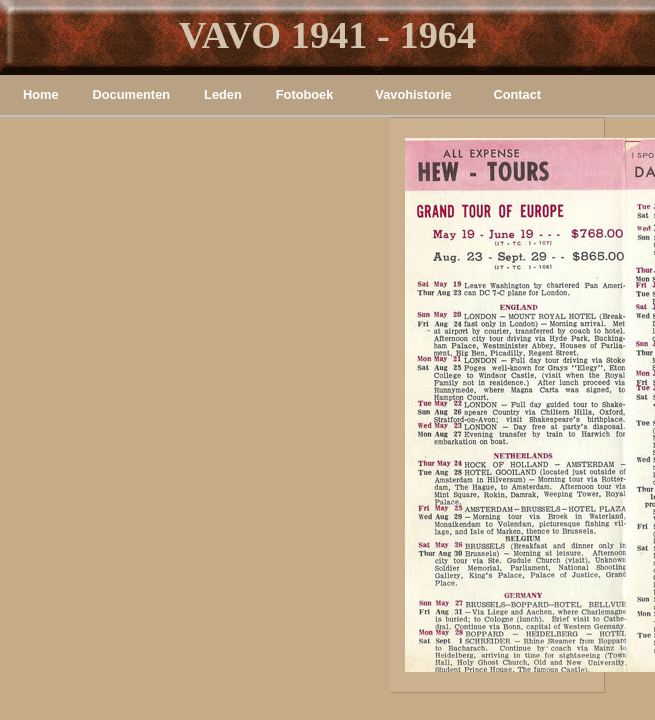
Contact (517, 94)
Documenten (132, 94)
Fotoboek (305, 94)
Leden (223, 94)
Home (41, 94)
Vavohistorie (413, 94)
